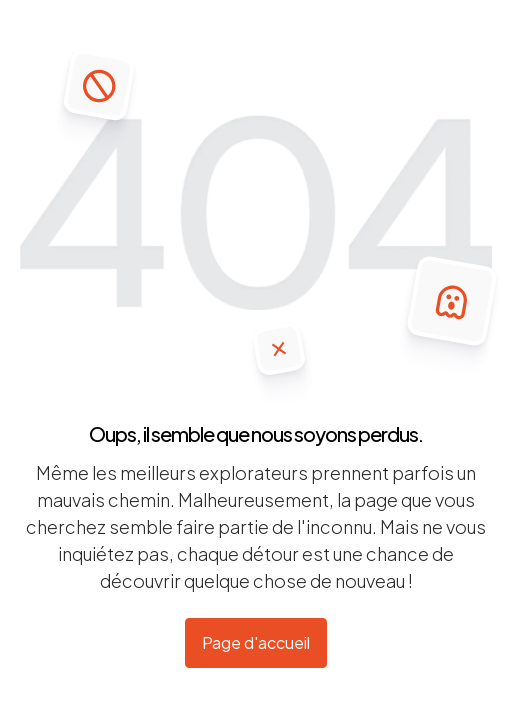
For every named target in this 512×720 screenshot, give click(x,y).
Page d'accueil (256, 642)
